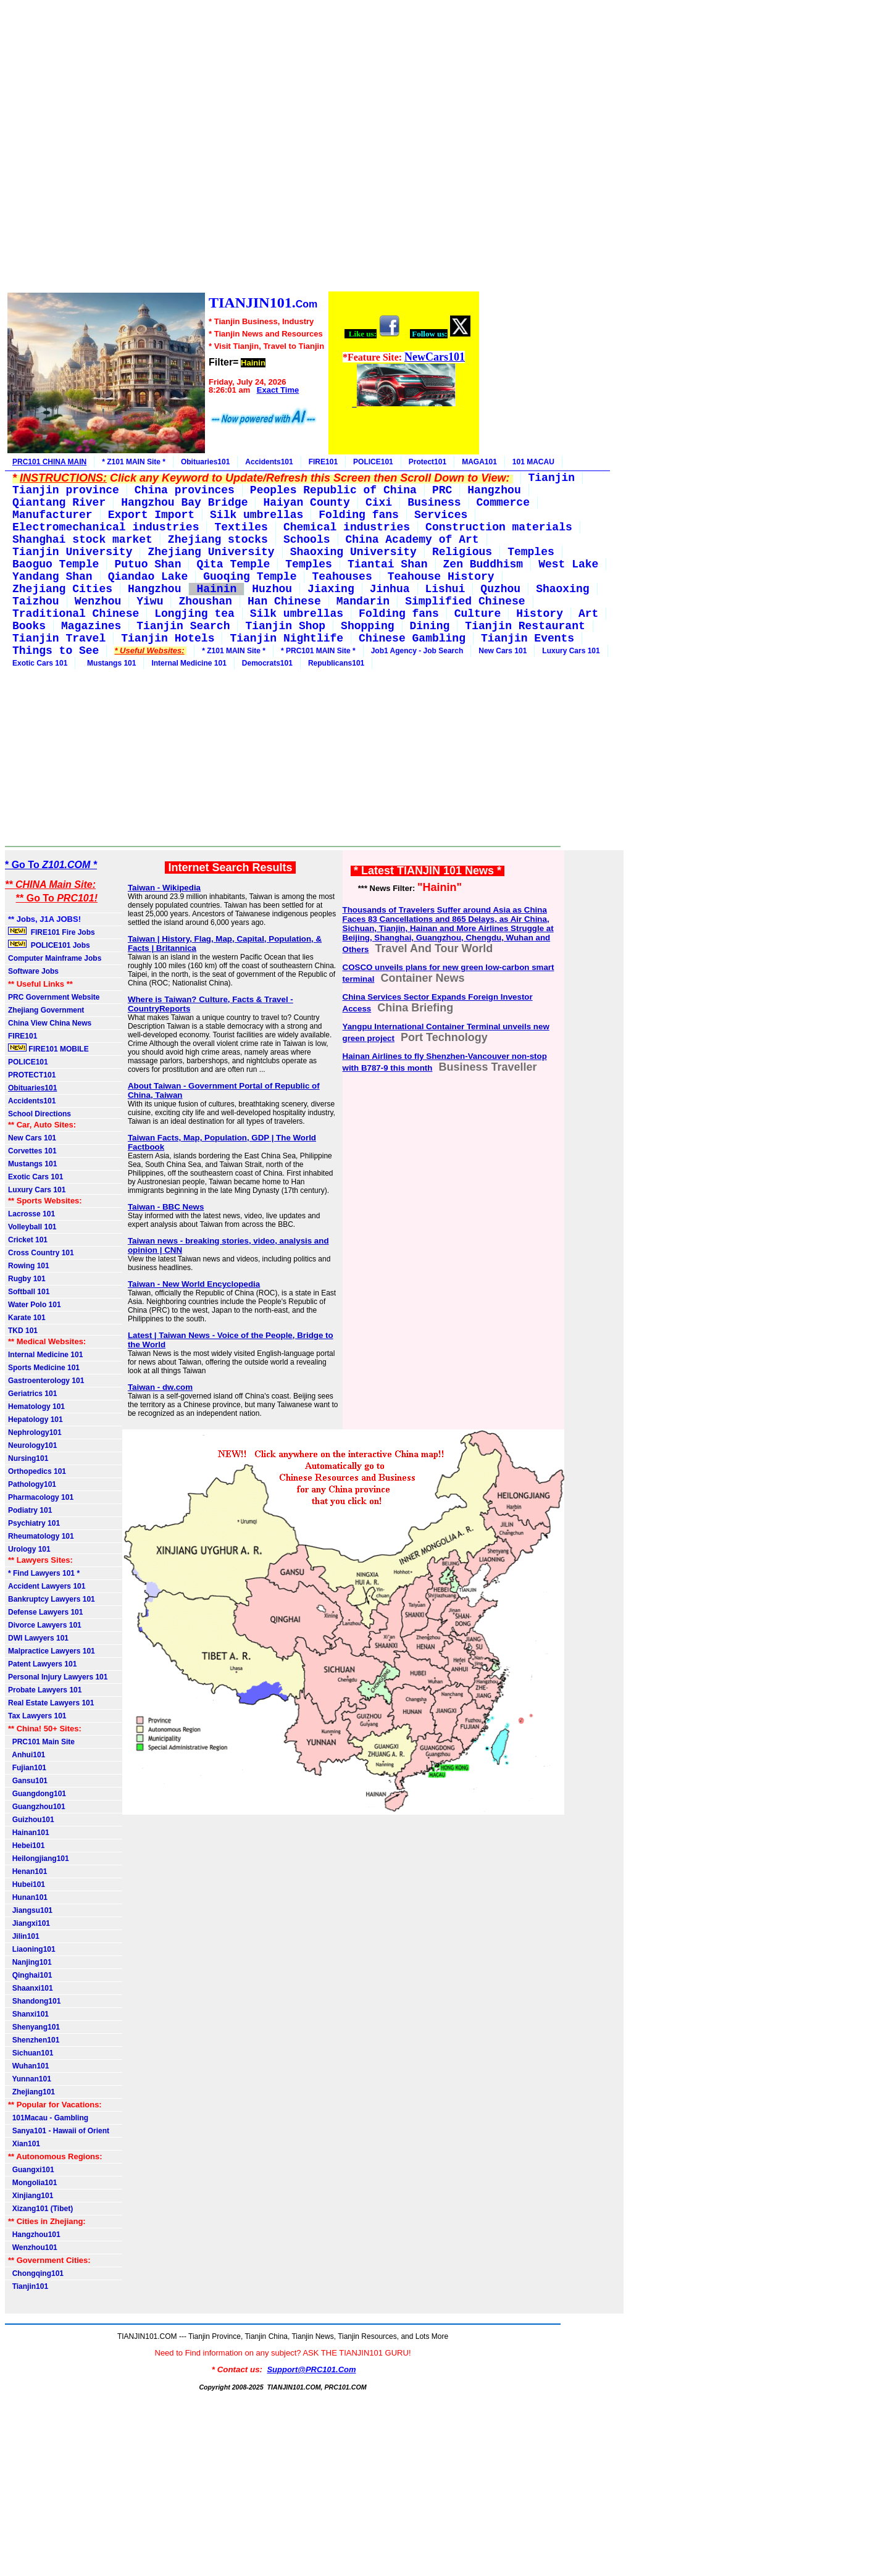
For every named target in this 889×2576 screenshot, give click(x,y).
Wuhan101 (28, 2066)
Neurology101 (32, 1445)
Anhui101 (26, 1754)
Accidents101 (269, 462)
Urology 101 (29, 1549)
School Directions (39, 1114)
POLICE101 (373, 462)
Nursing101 (28, 1458)
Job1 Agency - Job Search (417, 650)
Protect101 (427, 462)
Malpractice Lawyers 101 (51, 1651)
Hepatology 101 (35, 1419)
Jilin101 (24, 1936)
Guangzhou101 (36, 1806)
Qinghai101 (30, 1975)
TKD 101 (23, 1330)
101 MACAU (533, 462)
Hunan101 (28, 1897)
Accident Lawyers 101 (46, 1586)
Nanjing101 (30, 1962)
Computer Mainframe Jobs (54, 958)
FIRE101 (323, 462)
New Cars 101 (502, 650)
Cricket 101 (28, 1240)
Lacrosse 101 (31, 1214)
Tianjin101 (28, 2286)
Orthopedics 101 (37, 1471)
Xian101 (24, 2143)
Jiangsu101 (30, 1910)
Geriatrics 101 (32, 1393)
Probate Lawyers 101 (44, 1690)
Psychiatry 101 (34, 1523)
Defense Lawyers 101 (45, 1612)
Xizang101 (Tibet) (40, 2208)
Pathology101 (32, 1484)
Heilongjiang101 (38, 1858)
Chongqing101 (36, 2273)
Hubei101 (26, 1884)
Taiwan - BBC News (166, 1206)
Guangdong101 (37, 1793)
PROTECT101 (32, 1075)
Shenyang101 (34, 2027)
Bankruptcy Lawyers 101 (51, 1599)
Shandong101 (34, 2001)
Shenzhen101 (33, 2040)
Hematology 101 (36, 1406)
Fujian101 (27, 1767)
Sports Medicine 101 (44, 1367)
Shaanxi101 (30, 1988)
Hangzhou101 (34, 2234)
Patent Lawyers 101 (42, 1664)
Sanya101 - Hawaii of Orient (58, 2130)
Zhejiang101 (31, 2092)
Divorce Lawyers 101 (44, 1625)
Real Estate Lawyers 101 (51, 1703)
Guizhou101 (31, 1819)
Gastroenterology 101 (46, 1380)
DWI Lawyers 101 (38, 1638)
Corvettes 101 (32, 1151)
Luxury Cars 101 (570, 650)
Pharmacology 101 (40, 1497)
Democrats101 (267, 663)
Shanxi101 (28, 2014)
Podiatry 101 (30, 1510)
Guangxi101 (31, 2169)
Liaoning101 (32, 1949)
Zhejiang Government (46, 1010)
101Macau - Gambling (48, 2118)
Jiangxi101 (29, 1923)
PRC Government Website (53, 997)
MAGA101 (479, 462)
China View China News (49, 1023)
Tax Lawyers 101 (37, 1716)
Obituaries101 (205, 462)
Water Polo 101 (34, 1304)
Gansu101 (28, 1780)
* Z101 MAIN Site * (133, 462)
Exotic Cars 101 (39, 663)
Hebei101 (26, 1845)
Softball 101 (28, 1291)
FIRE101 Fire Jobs (52, 932)
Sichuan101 (30, 2053)
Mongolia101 (32, 2182)
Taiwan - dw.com (160, 1387)
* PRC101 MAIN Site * (318, 650)
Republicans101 (336, 663)
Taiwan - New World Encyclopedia (194, 1284)
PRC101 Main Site (41, 1742)
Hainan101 (28, 1832)
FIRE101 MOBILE (48, 1048)
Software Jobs (34, 971)
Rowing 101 (28, 1265)
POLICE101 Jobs (50, 945)
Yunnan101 (29, 2079)
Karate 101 (27, 1317)
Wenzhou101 (32, 2247)
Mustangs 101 (109, 663)
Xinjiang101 (30, 2195)
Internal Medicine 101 (188, 663)
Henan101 (27, 1871)
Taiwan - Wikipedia (164, 887)
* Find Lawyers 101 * (44, 1573)
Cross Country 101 (41, 1252)
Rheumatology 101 (41, 1536)
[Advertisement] (242, 147)
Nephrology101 (35, 1432)
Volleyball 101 (32, 1227)
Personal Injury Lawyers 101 (57, 1677)
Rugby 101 (27, 1278)
